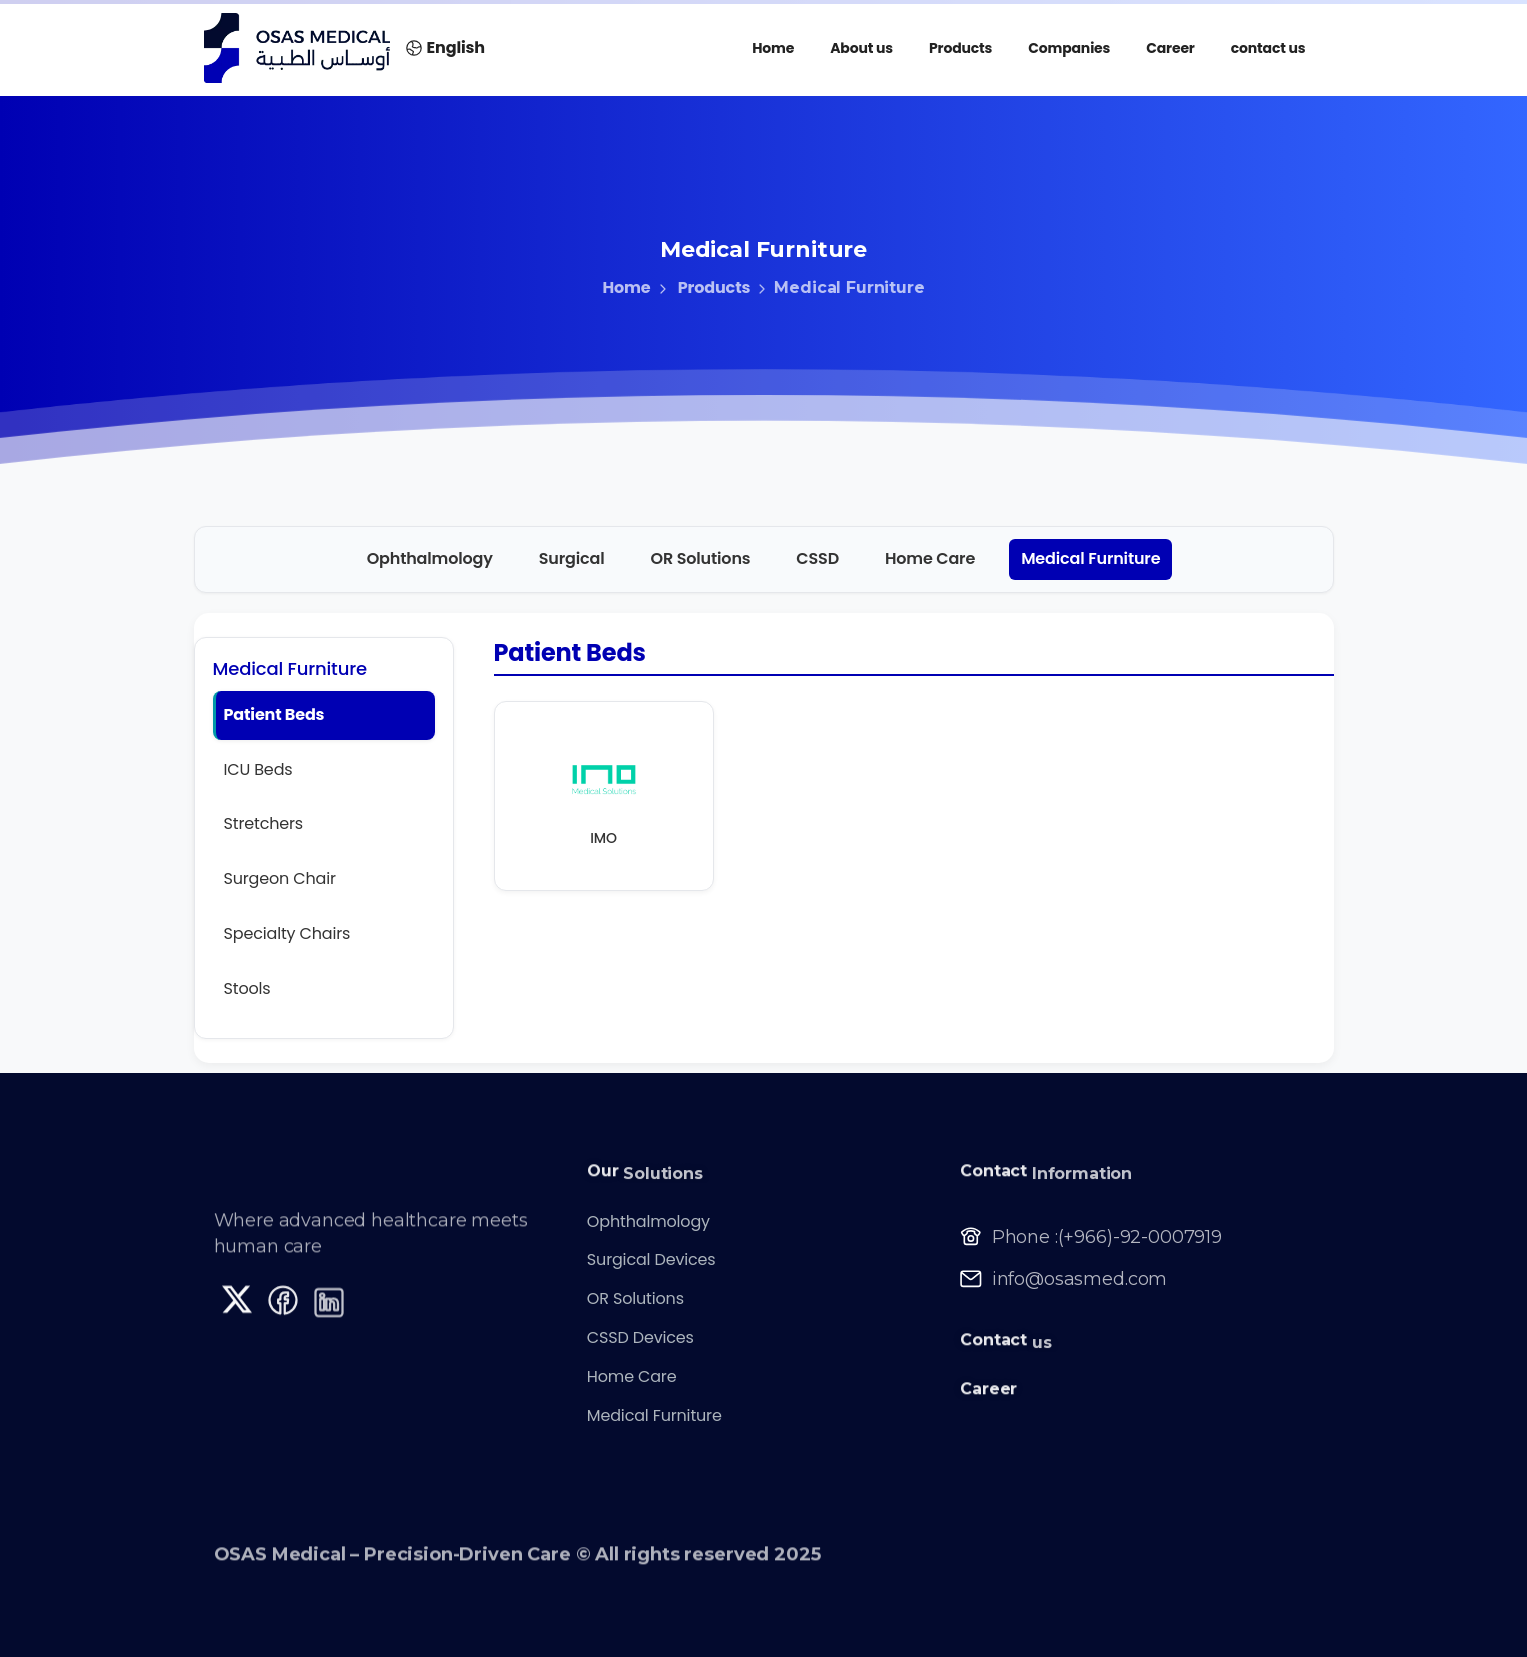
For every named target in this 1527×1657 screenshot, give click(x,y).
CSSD (817, 558)
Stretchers (264, 823)
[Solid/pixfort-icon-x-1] (237, 1306)
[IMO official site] (604, 783)
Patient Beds (274, 714)
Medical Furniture (1090, 558)
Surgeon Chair (280, 878)
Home (626, 287)
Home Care (930, 558)
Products (701, 287)
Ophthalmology (430, 558)
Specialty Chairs (287, 933)
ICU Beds (258, 769)
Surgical (572, 558)
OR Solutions (701, 558)
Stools (247, 988)
